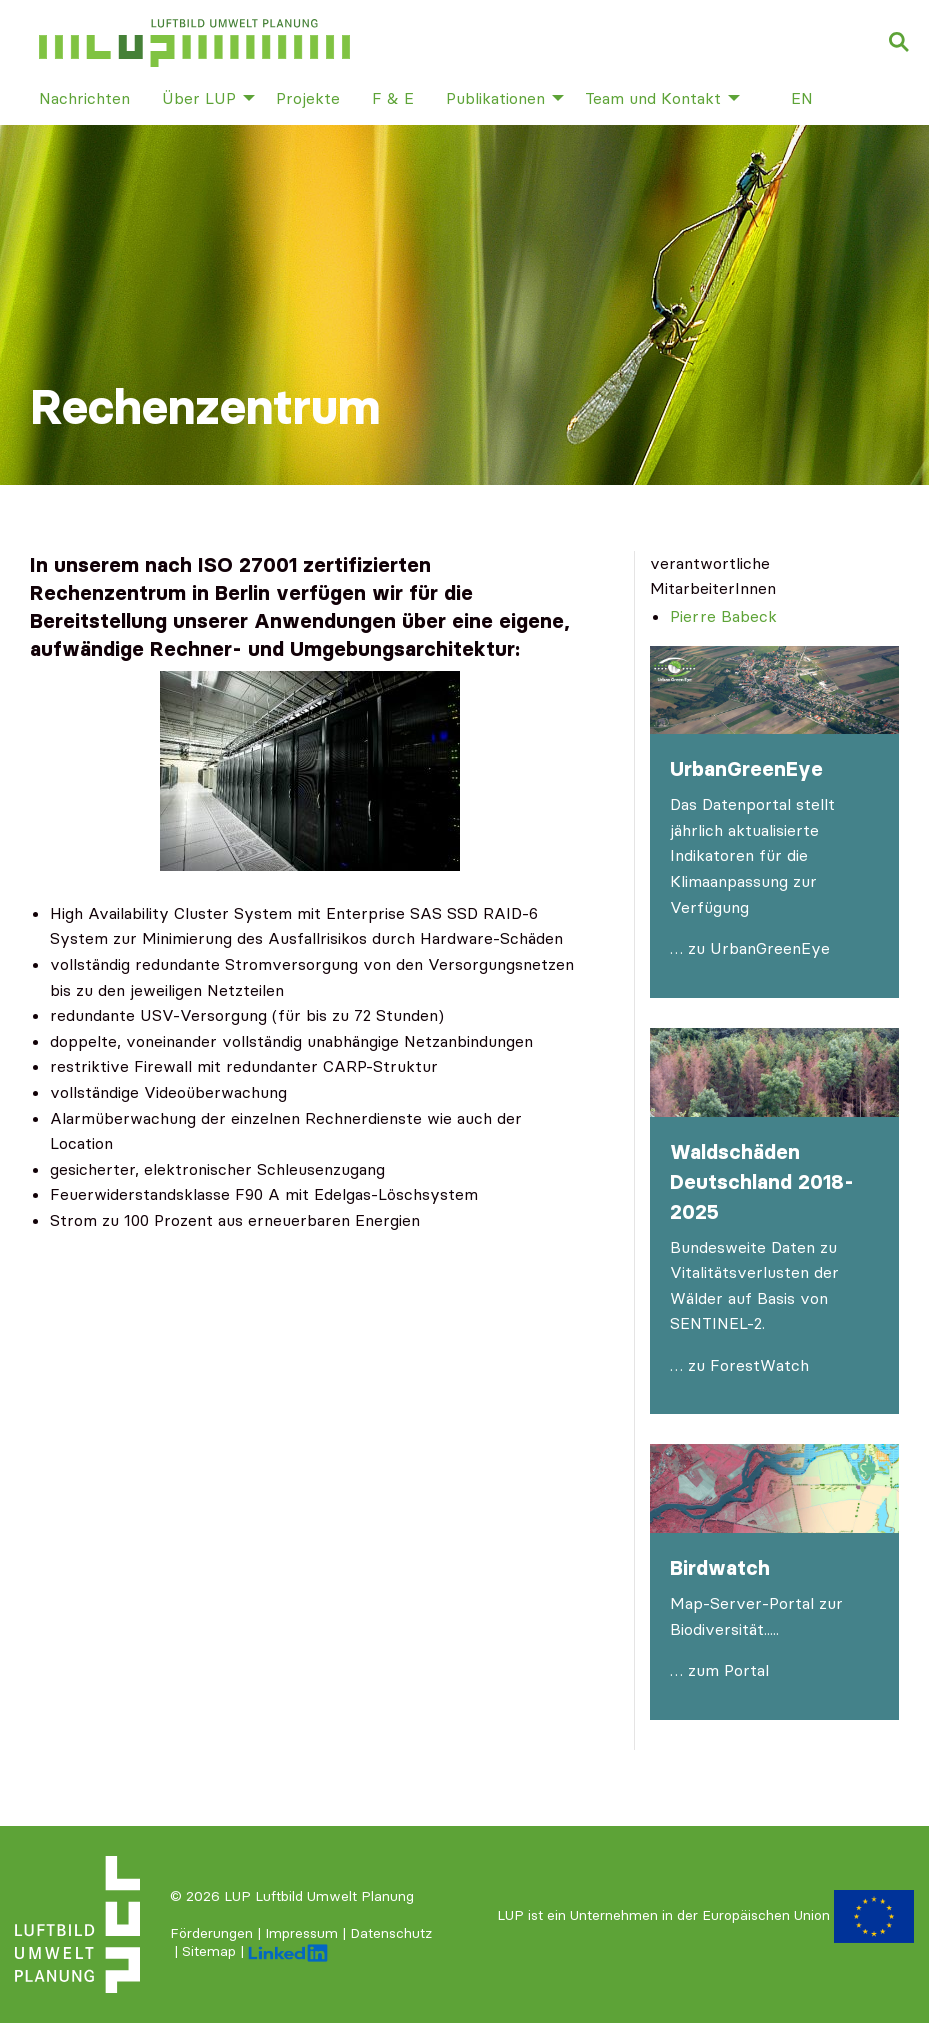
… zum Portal (719, 1670)
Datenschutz (391, 1933)
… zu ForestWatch (739, 1365)
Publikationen (495, 98)
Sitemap (209, 1951)
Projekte (308, 98)
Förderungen (211, 1933)
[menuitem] (84, 97)
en (802, 98)
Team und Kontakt (653, 98)
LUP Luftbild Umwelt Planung (319, 1896)
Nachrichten (84, 98)
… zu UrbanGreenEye (750, 948)
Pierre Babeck (723, 616)
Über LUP (199, 98)
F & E (393, 98)
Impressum (301, 1933)
